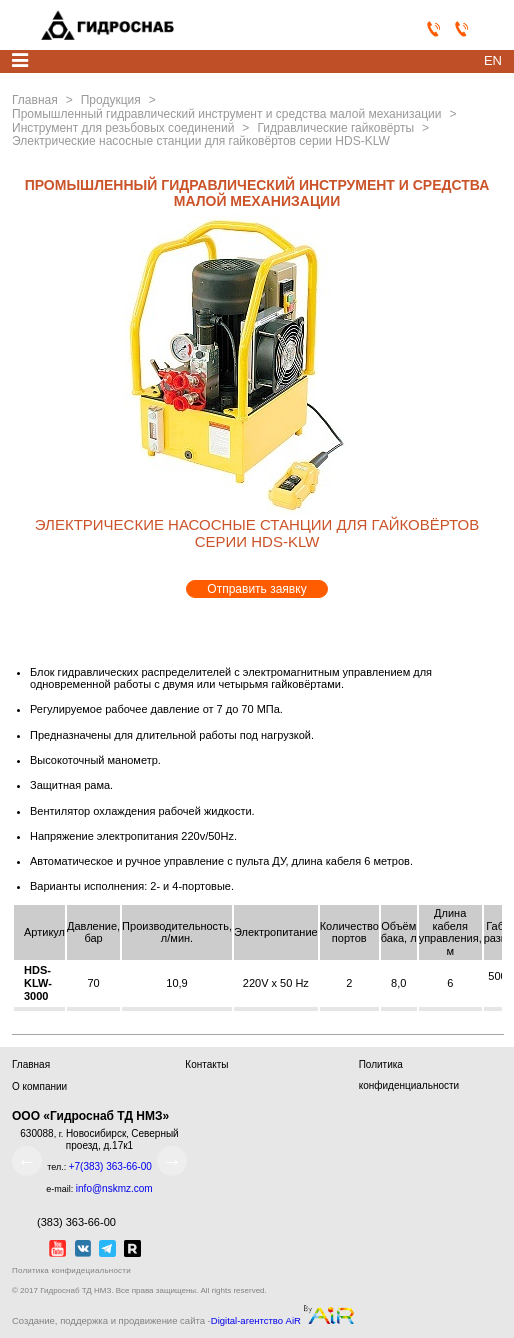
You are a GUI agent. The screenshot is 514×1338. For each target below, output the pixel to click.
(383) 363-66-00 (64, 1221)
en (493, 60)
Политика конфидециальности (71, 1270)
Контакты (206, 1064)
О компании (39, 1086)
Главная (31, 1064)
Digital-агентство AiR (256, 1321)
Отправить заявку (256, 589)
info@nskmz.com (114, 1188)
